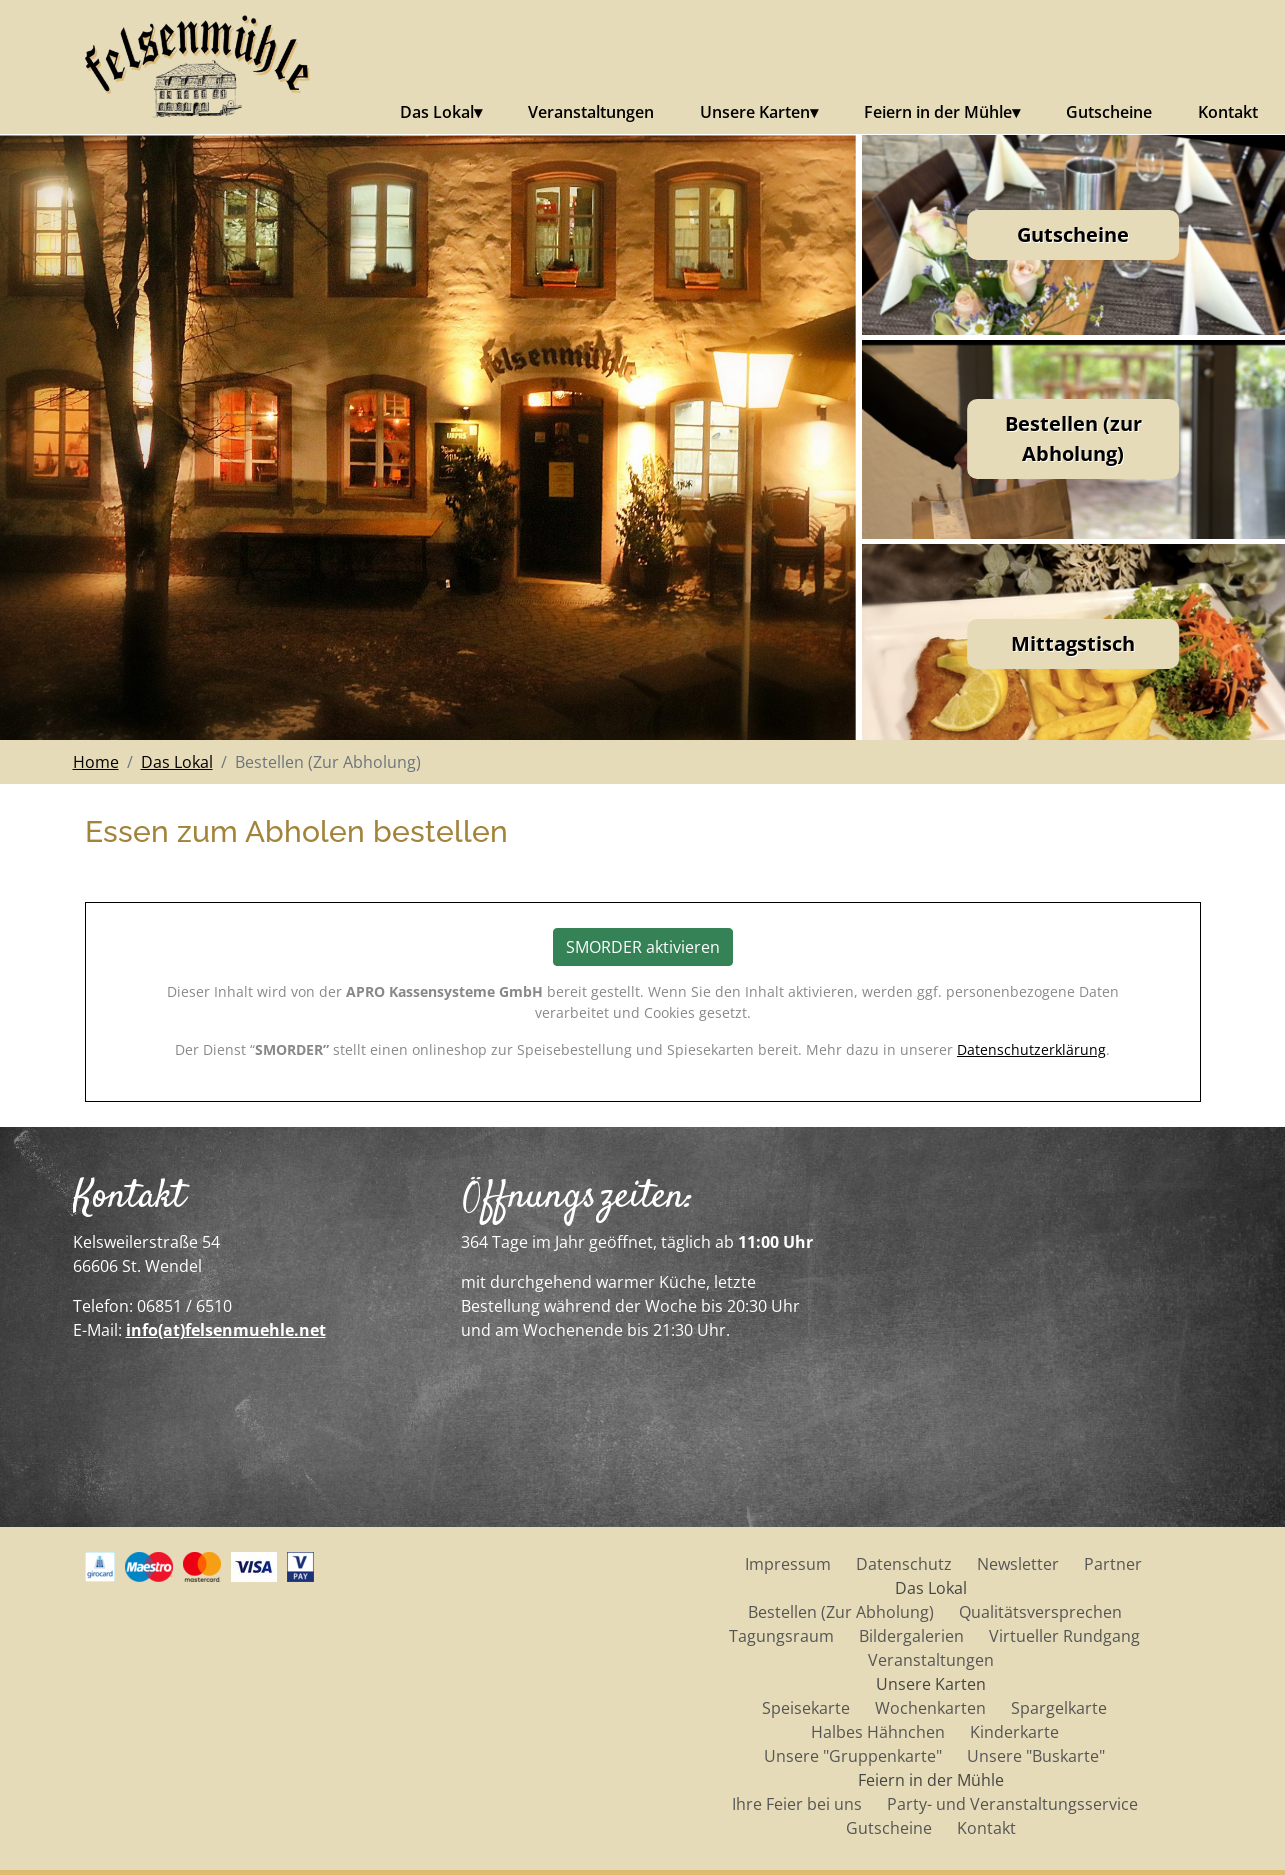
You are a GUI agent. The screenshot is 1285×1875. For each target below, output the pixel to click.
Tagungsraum (781, 1636)
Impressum (788, 1564)
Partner (1113, 1564)
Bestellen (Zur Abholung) (841, 1612)
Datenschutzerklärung (1031, 1049)
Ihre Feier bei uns (797, 1804)
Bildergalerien (911, 1636)
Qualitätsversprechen (1040, 1612)
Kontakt (1228, 112)
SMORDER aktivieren (643, 947)
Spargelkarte (1059, 1708)
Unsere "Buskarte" (1036, 1756)
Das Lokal (437, 112)
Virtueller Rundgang (1064, 1636)
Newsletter (1018, 1564)
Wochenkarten (930, 1708)
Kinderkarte (1014, 1732)
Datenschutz (904, 1564)
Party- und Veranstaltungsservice (1012, 1804)
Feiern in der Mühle (938, 112)
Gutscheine (1109, 112)
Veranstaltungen (591, 112)
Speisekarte (806, 1708)
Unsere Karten (755, 112)
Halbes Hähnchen (878, 1732)
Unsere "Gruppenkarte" (853, 1756)
